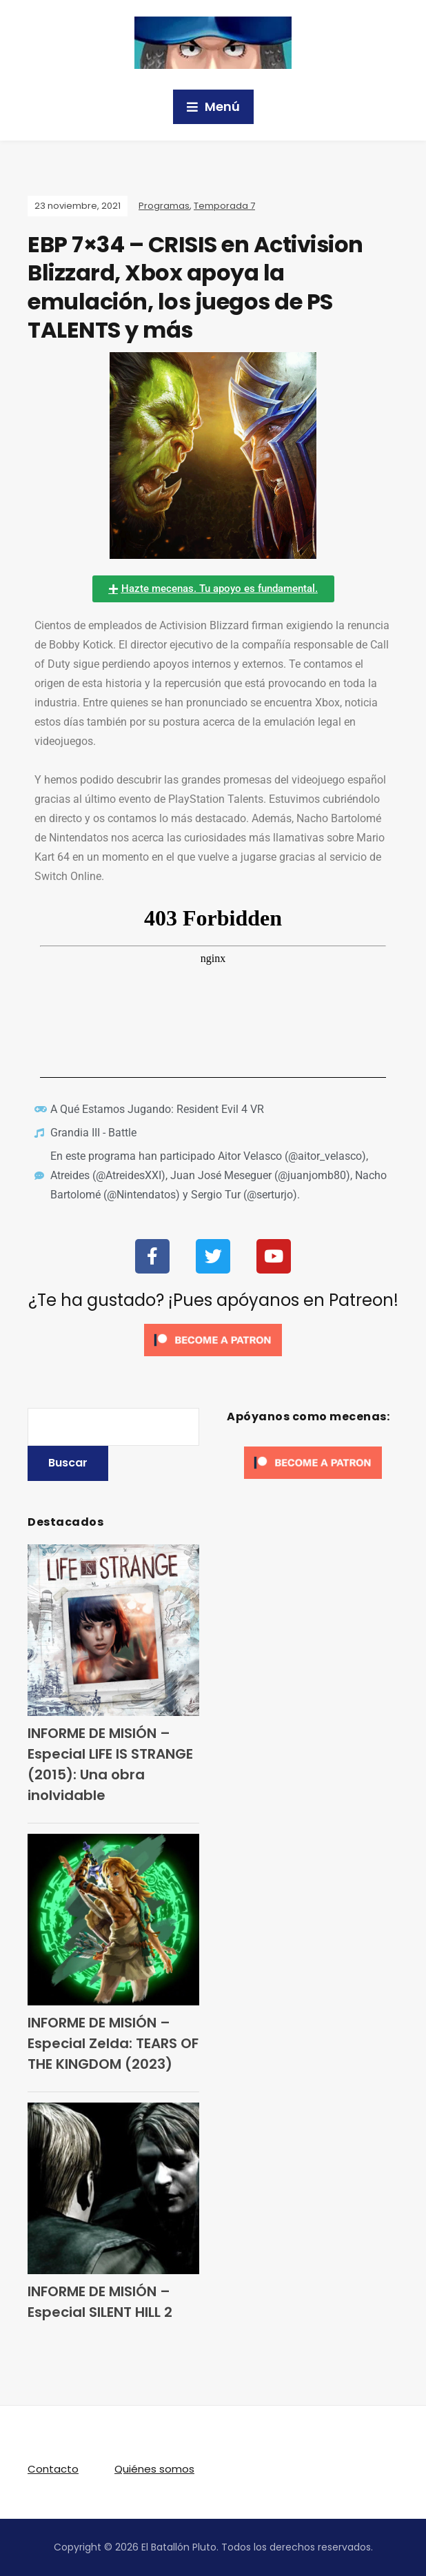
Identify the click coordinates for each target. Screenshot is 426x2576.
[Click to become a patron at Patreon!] (213, 1339)
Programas (164, 205)
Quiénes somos (154, 2469)
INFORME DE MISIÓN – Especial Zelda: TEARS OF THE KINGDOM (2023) (113, 2043)
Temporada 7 (224, 205)
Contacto (53, 2469)
